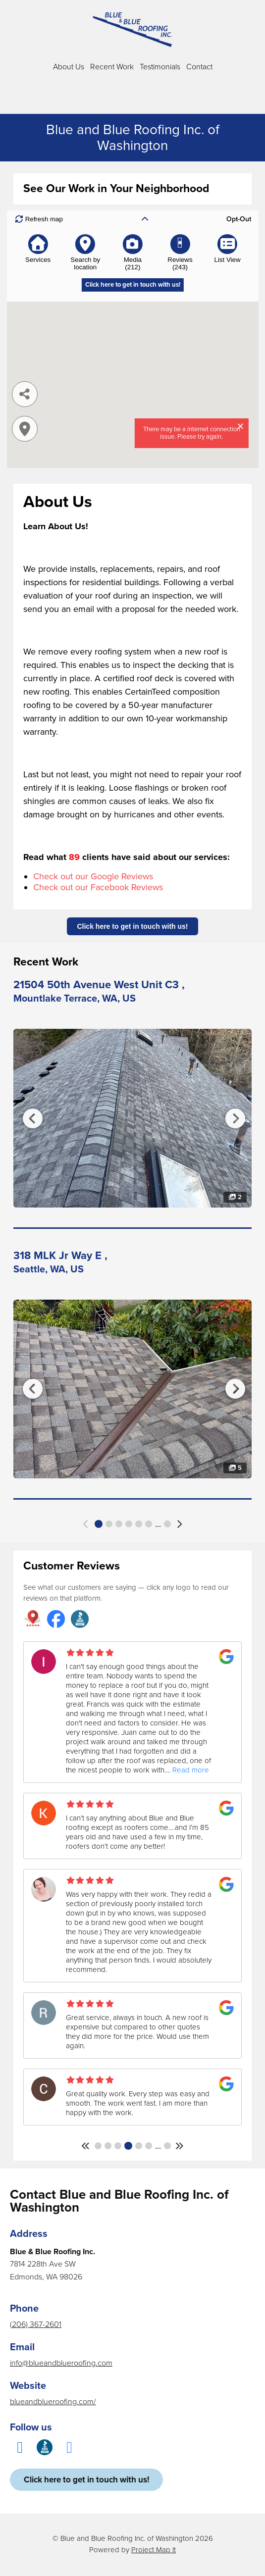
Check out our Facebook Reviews (98, 887)
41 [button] (167, 2145)
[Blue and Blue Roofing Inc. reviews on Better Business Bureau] (80, 1619)
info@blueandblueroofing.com (61, 2363)
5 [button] (138, 1523)
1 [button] (99, 1524)
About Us (68, 67)
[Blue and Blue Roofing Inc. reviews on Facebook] (56, 1619)
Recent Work (112, 67)
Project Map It (153, 2549)
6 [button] (148, 1523)
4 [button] (128, 1523)
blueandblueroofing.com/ (53, 2402)
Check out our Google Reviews (93, 876)
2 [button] (109, 1523)
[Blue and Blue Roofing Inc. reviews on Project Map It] (32, 1619)
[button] (86, 1524)
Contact (199, 67)
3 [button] (118, 1523)
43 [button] (167, 1523)
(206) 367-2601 (35, 2324)
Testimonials (160, 67)
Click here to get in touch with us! (132, 926)
